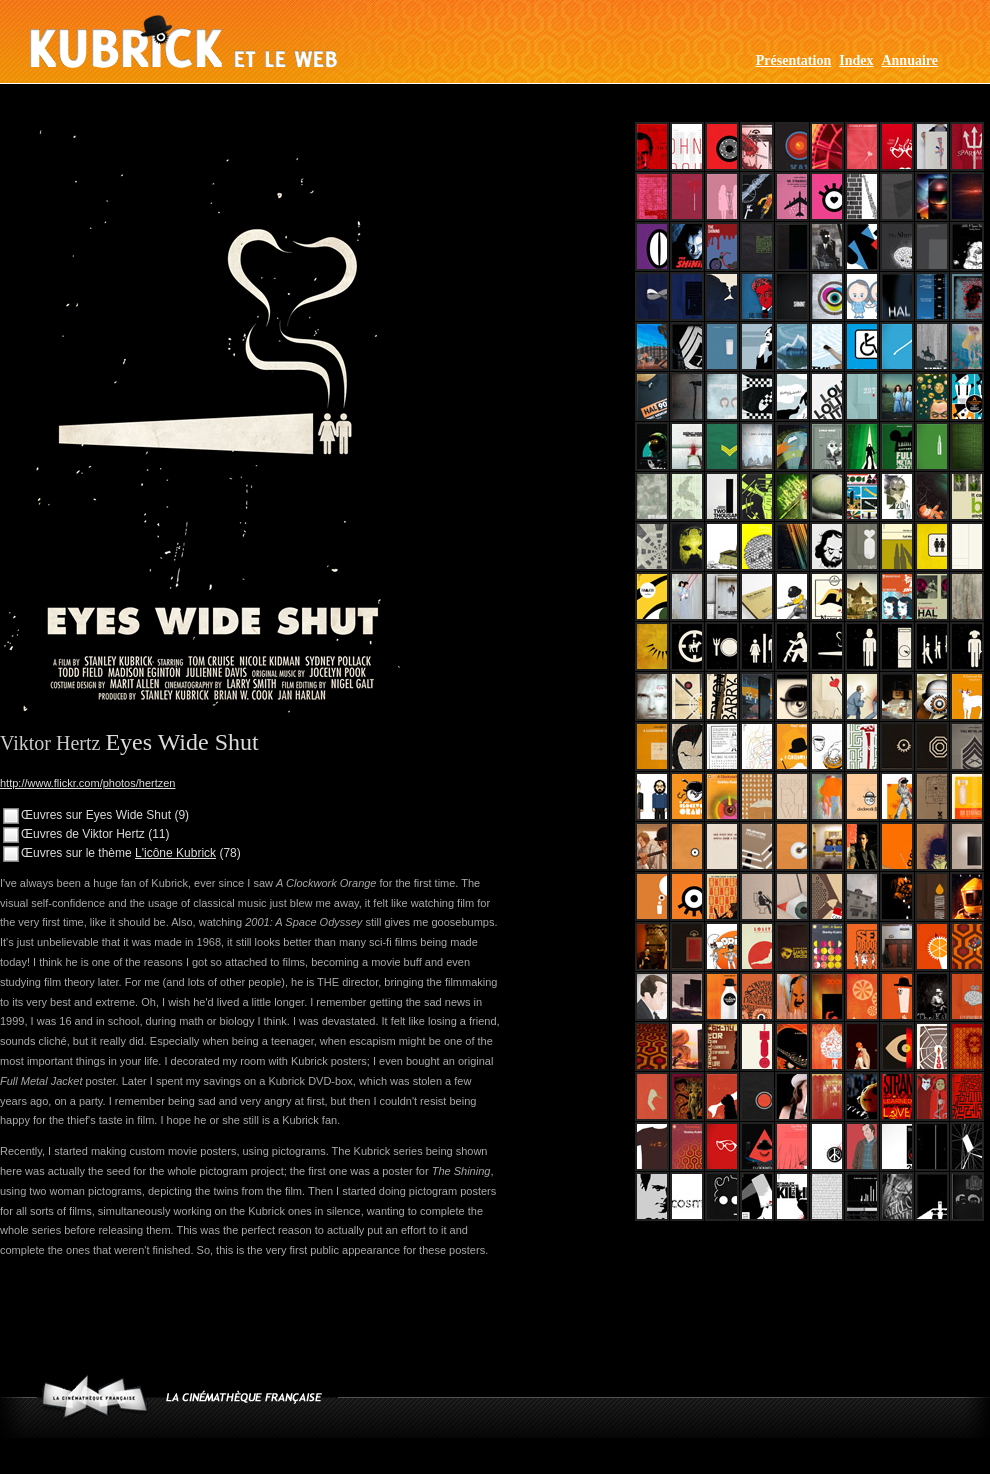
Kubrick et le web (183, 41)
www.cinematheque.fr (94, 1396)
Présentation (793, 60)
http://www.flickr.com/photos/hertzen (87, 783)
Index (856, 60)
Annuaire (909, 60)
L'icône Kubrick (175, 853)
